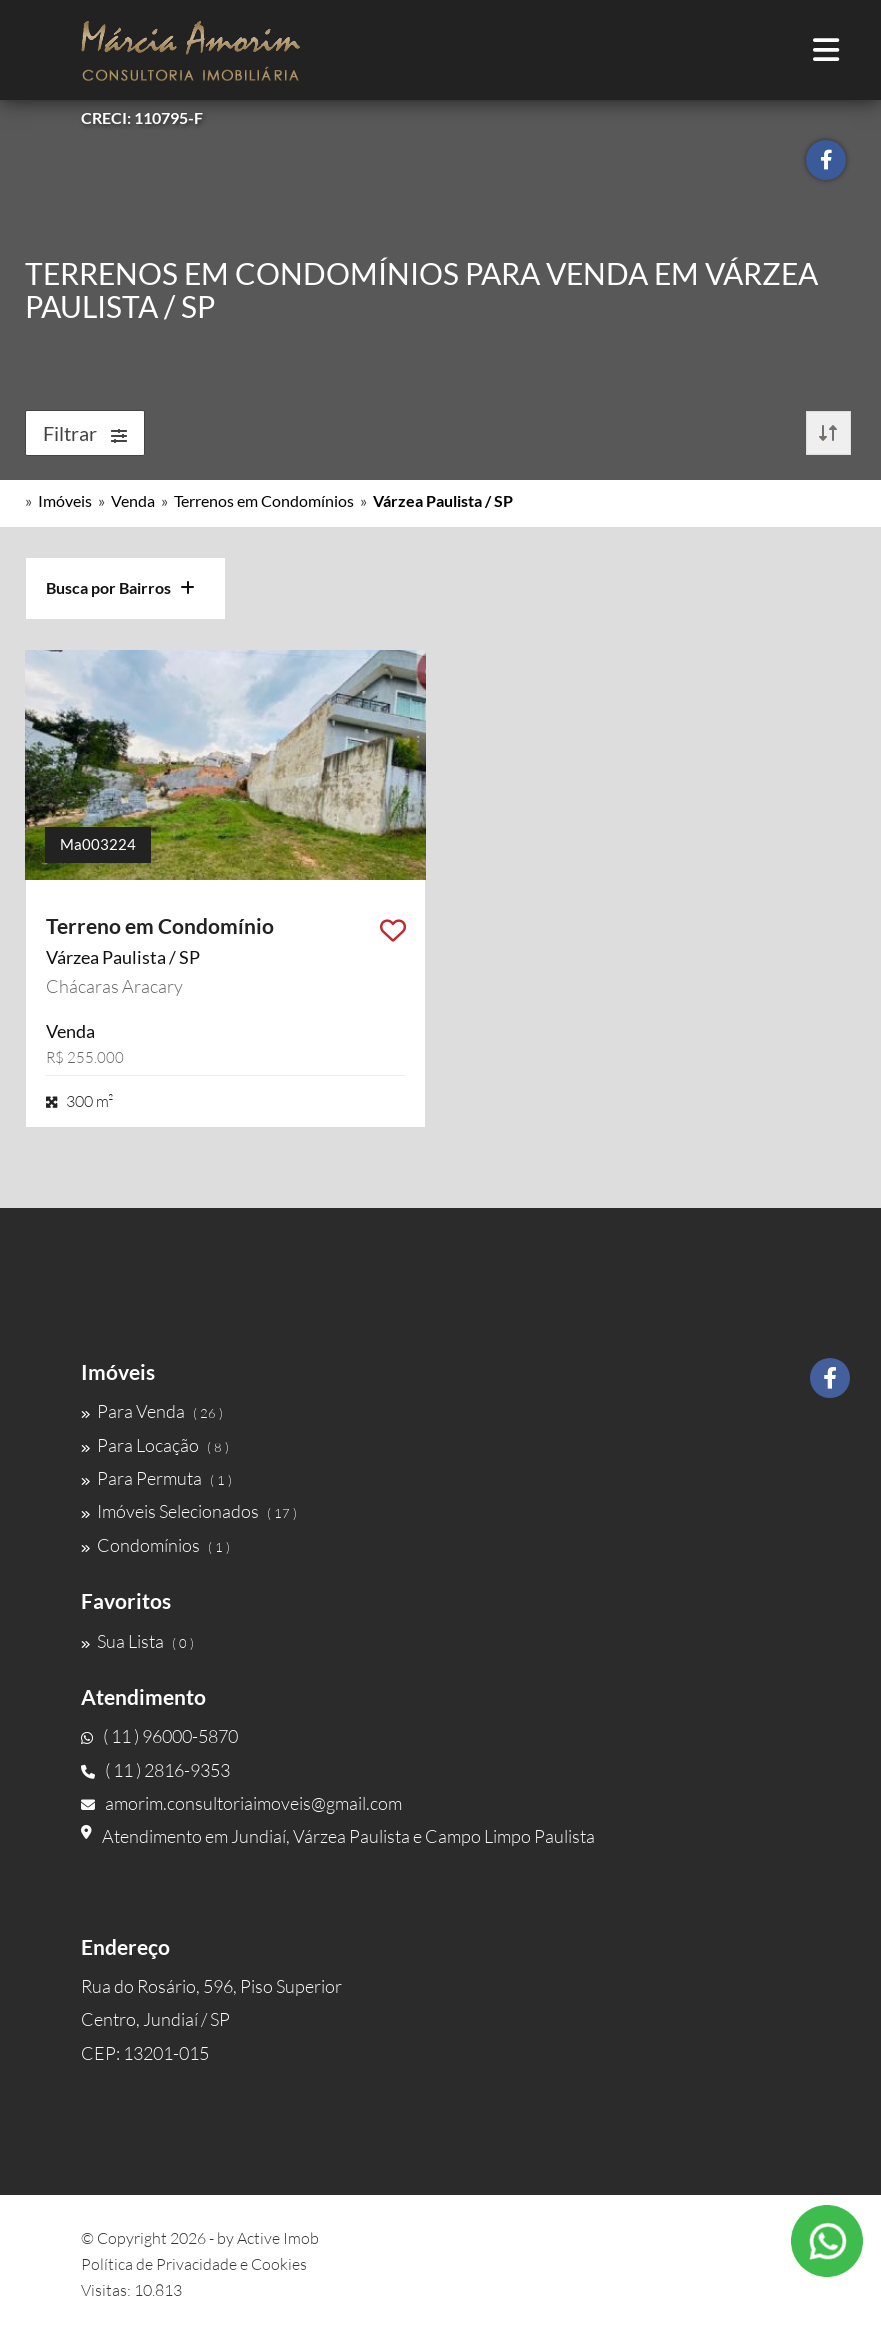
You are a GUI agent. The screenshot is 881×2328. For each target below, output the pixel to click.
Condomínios (155, 1545)
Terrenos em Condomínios (264, 500)
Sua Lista (137, 1641)
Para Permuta (156, 1478)
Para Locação (155, 1445)
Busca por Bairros (120, 587)
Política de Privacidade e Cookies (194, 2264)
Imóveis (65, 500)
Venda (133, 500)
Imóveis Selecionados (189, 1511)
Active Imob (278, 2238)
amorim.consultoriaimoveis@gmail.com (241, 1803)
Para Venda (152, 1411)
